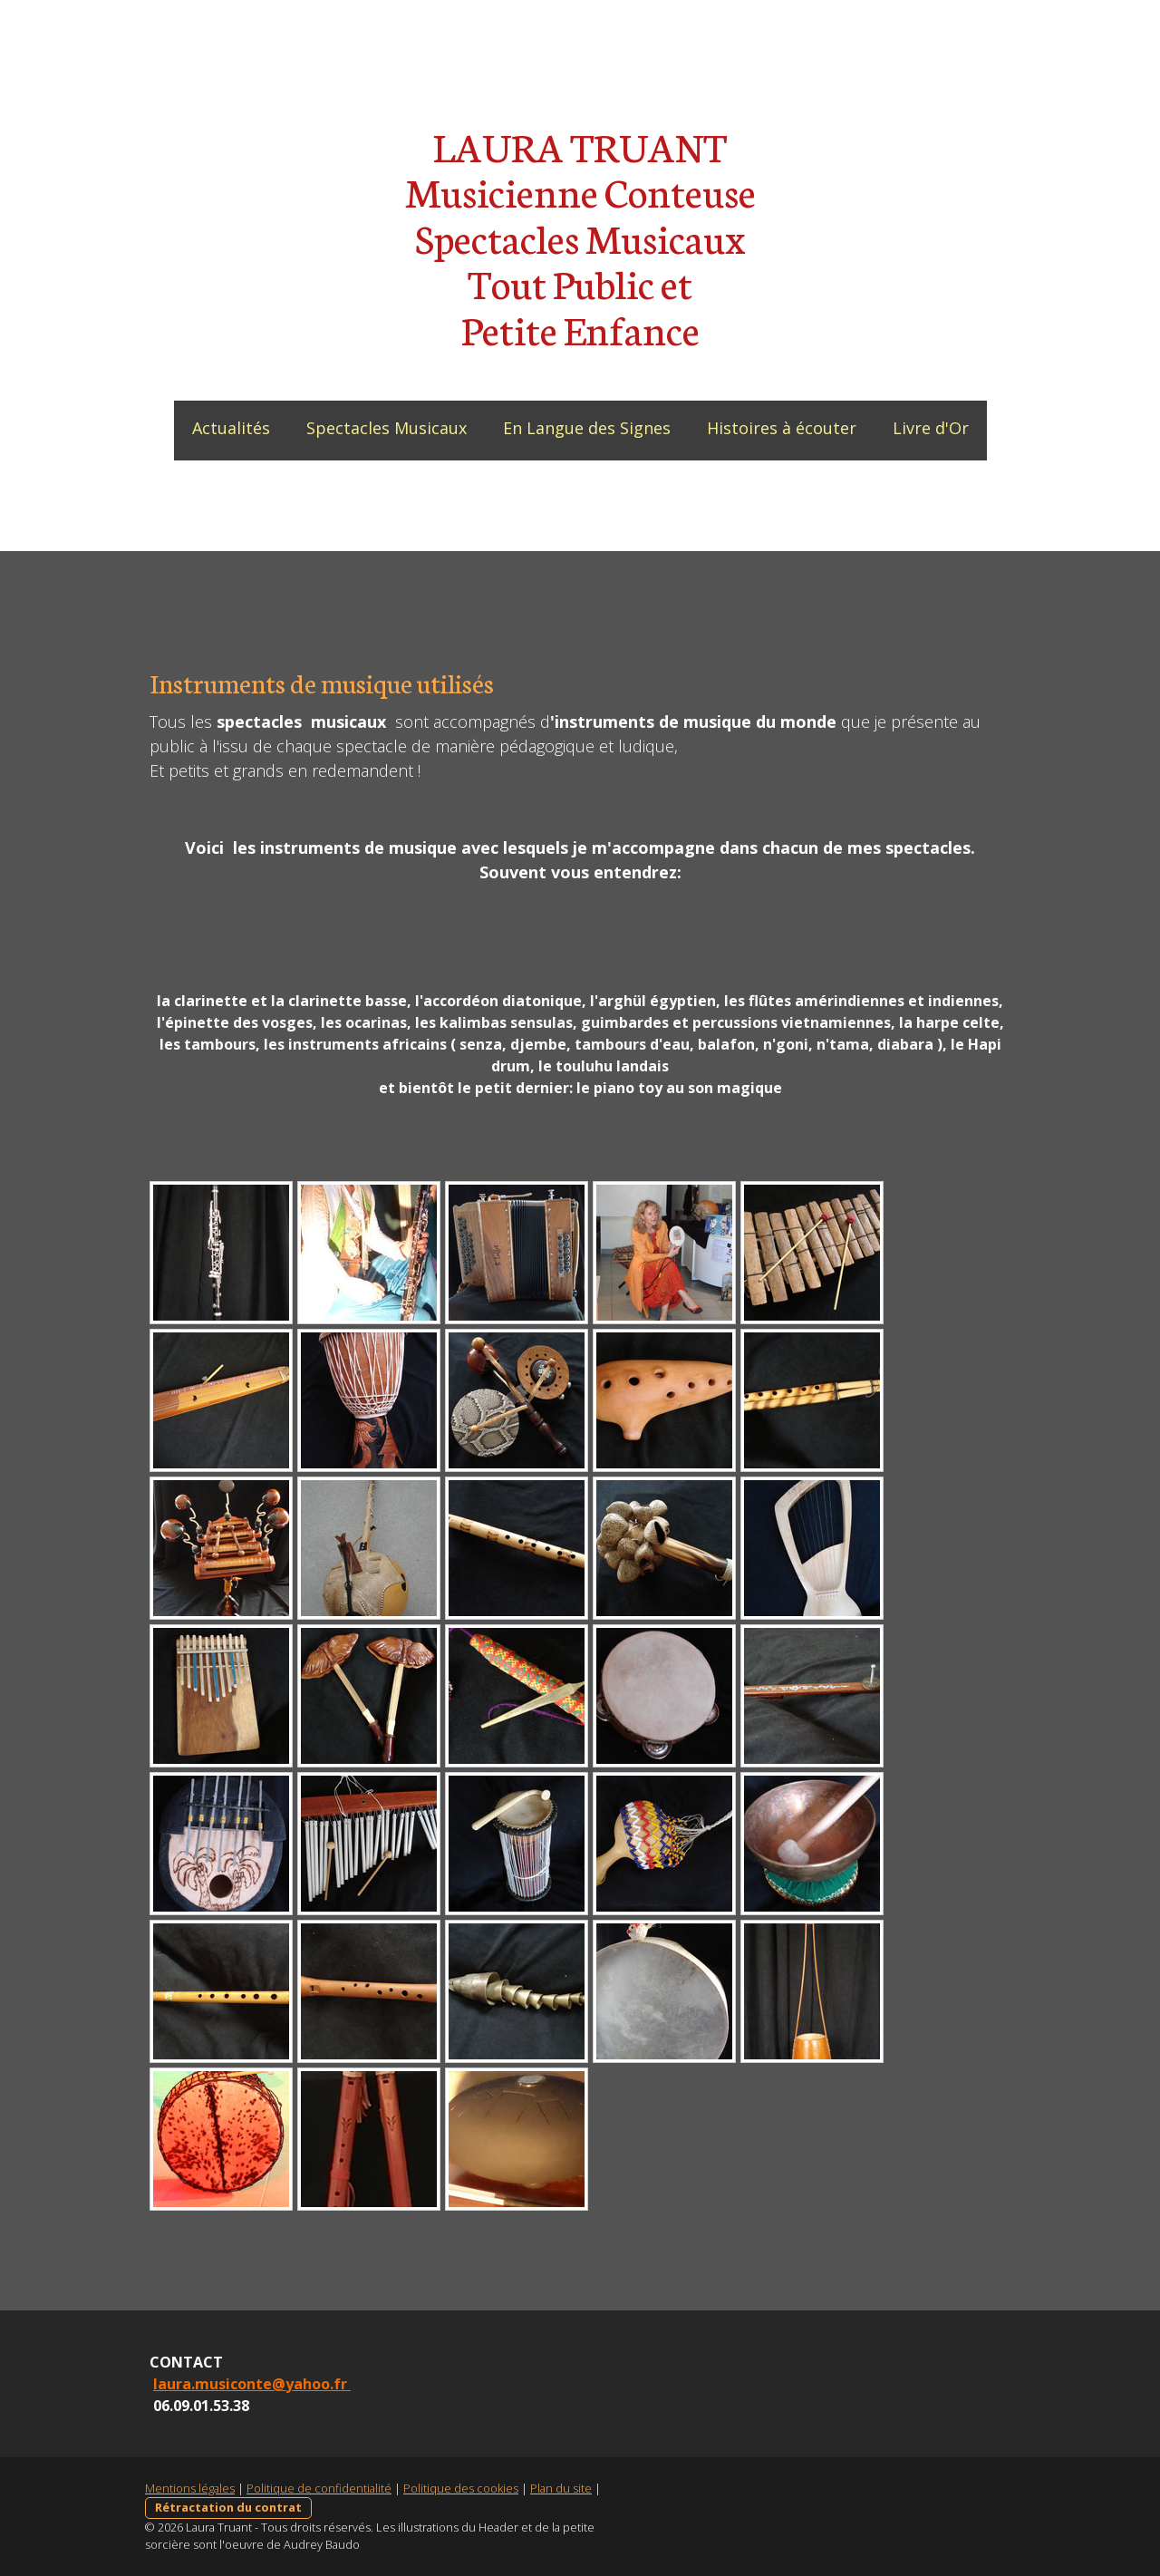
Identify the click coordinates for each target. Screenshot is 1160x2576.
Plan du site (561, 2488)
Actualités (231, 428)
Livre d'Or (931, 428)
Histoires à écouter (781, 428)
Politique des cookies (460, 2488)
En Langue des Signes (587, 428)
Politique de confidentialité (319, 2488)
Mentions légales (190, 2488)
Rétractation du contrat (228, 2507)
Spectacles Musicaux (386, 428)
